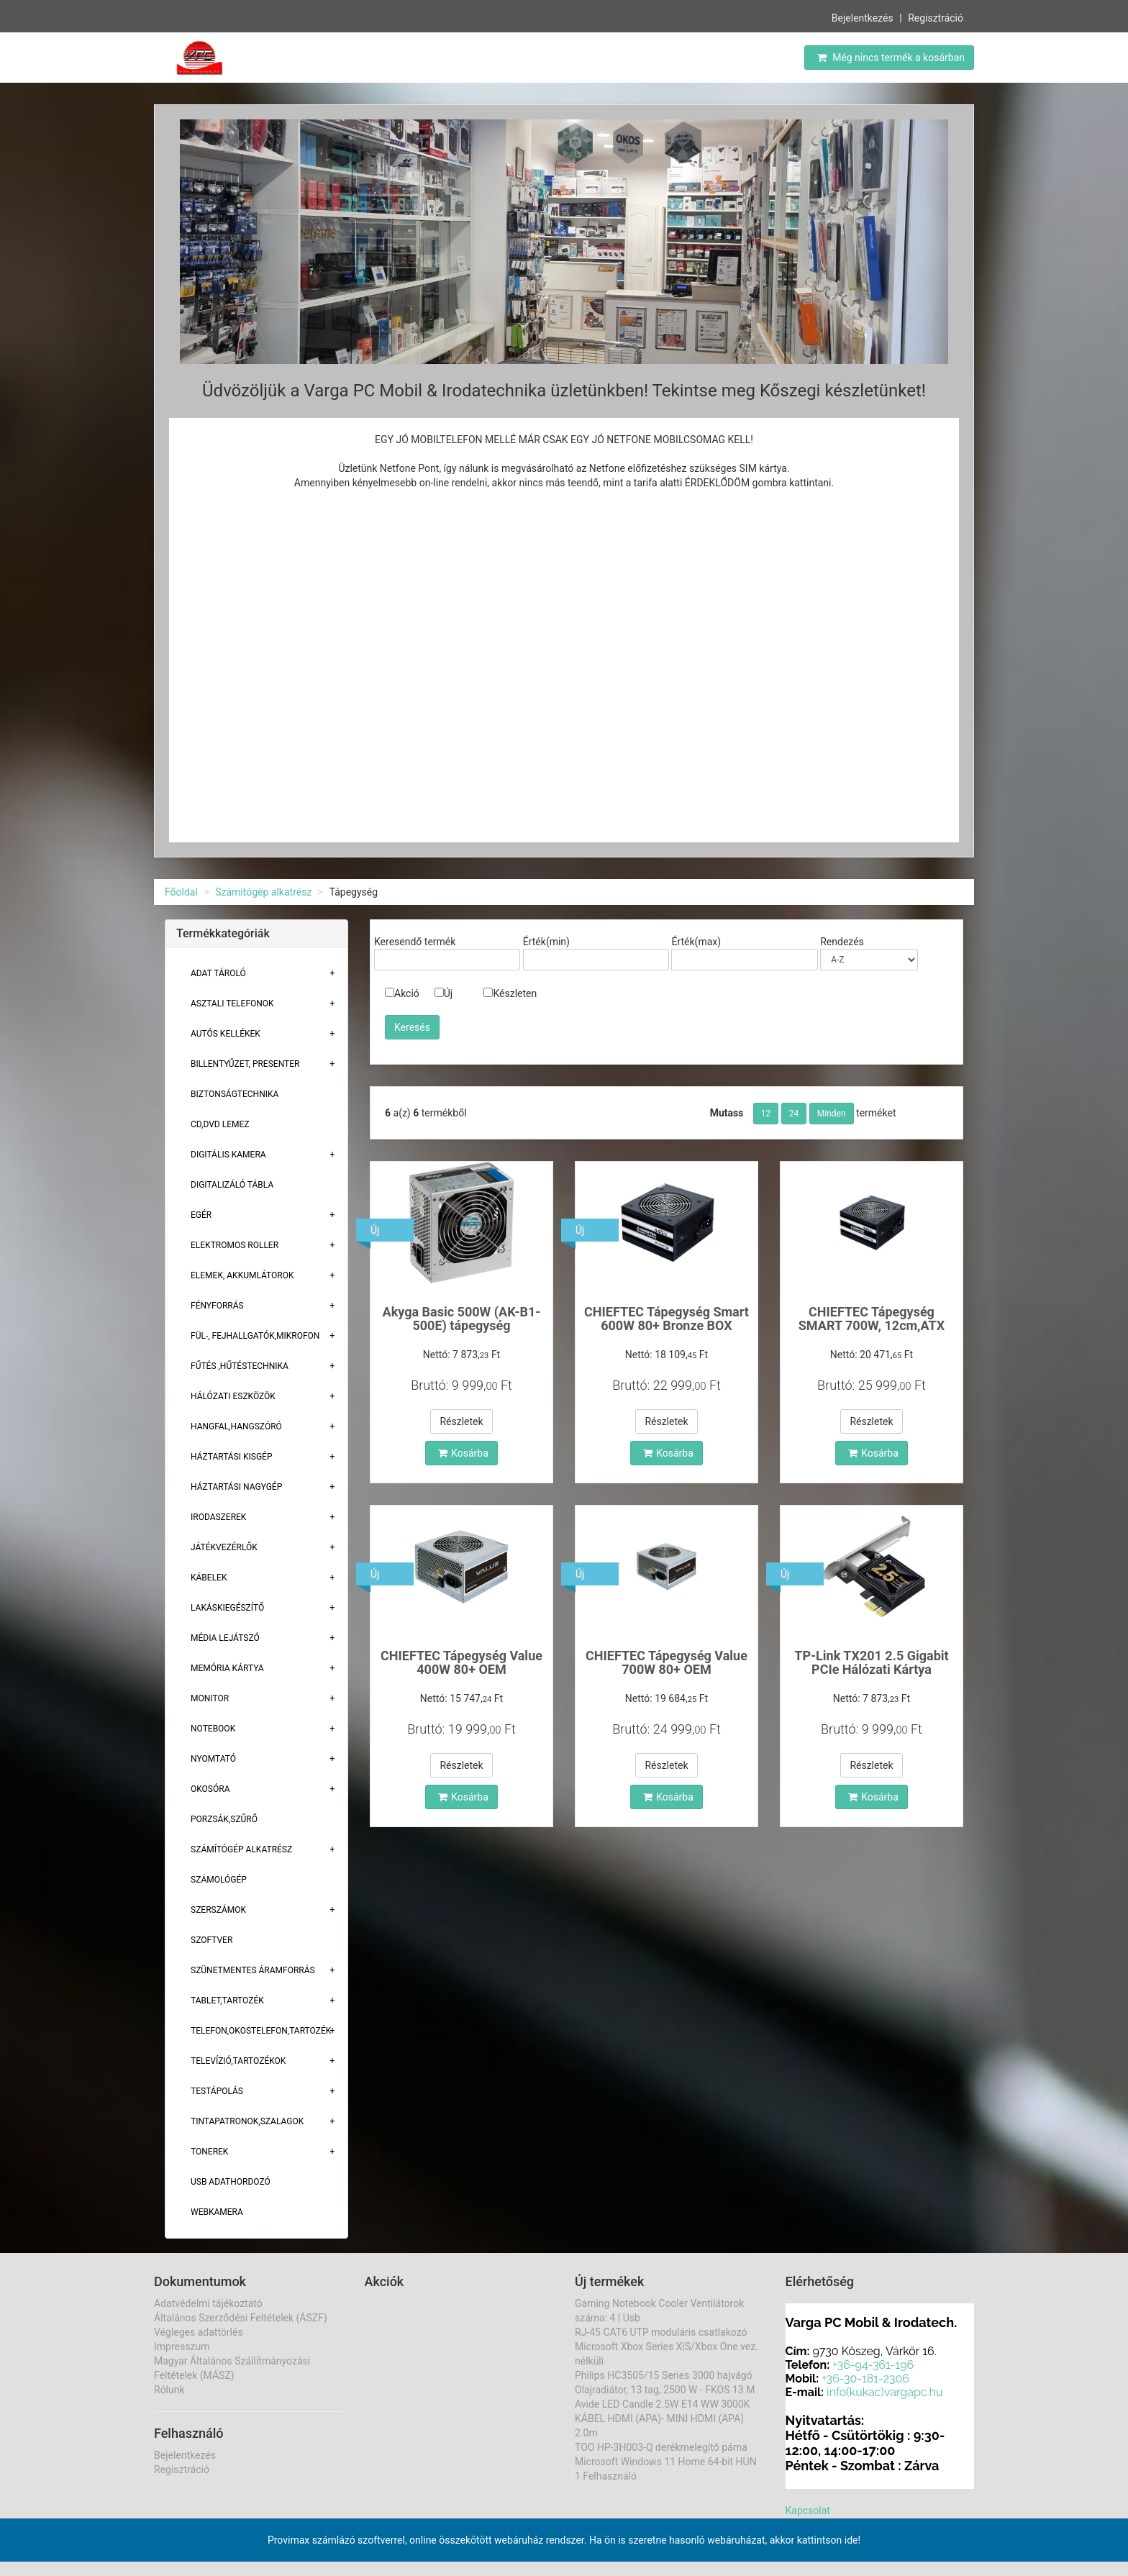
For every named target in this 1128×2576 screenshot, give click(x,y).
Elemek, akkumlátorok (242, 1275)
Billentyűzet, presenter (245, 1064)
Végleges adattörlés (198, 2332)
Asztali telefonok (232, 1003)
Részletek (461, 1421)
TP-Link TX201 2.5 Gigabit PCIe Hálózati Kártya (871, 1663)
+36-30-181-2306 (865, 2378)
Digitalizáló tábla (232, 1185)
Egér (201, 1215)
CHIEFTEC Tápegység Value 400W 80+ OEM (461, 1663)
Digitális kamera (228, 1155)
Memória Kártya (227, 1668)
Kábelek (209, 1578)
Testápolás (217, 2091)
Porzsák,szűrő (224, 1819)
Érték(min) (546, 941)
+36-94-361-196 (873, 2365)
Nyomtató (213, 1759)
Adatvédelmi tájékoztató (208, 2303)
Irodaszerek (218, 1517)
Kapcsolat (808, 2510)
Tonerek (209, 2152)
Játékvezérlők (224, 1547)
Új (443, 993)
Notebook (213, 1729)
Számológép (219, 1880)
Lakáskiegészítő (227, 1608)
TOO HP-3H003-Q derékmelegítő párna (661, 2447)
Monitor (210, 1698)
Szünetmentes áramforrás (253, 1970)
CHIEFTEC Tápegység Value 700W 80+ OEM (666, 1663)
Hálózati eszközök (233, 1396)
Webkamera (217, 2212)
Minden (831, 1114)
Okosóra (210, 1789)
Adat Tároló (218, 973)
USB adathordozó (230, 2182)
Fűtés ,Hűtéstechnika (239, 1366)
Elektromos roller (234, 1245)
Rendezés (842, 941)
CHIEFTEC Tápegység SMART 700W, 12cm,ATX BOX (872, 1326)
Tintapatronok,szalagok (247, 2121)
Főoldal (181, 892)
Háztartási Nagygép (236, 1487)
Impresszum (181, 2346)
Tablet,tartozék (227, 2000)
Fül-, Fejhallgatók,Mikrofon (255, 1336)
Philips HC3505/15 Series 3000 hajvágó (663, 2375)
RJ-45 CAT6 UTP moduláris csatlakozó (661, 2332)
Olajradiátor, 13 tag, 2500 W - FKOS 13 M (665, 2389)
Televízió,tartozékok (238, 2061)
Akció (402, 993)
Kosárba (463, 1453)
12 (766, 1114)
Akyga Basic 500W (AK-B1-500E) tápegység (462, 1319)
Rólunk (169, 2389)
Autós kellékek (225, 1034)
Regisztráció (935, 18)
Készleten (510, 993)
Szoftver (211, 1940)
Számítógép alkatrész (263, 892)
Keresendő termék (414, 941)
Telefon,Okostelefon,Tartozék (261, 2031)
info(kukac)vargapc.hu (884, 2392)
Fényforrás (217, 1306)
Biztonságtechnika (234, 1094)
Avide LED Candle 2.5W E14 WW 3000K (662, 2404)
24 (794, 1114)
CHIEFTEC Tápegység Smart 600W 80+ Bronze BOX (666, 1319)
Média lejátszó (225, 1638)
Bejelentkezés (862, 18)
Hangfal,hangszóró (236, 1426)
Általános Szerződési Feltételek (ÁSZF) (240, 2318)
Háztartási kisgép (232, 1457)
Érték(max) (696, 941)
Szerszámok (218, 1910)
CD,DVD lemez (220, 1124)
